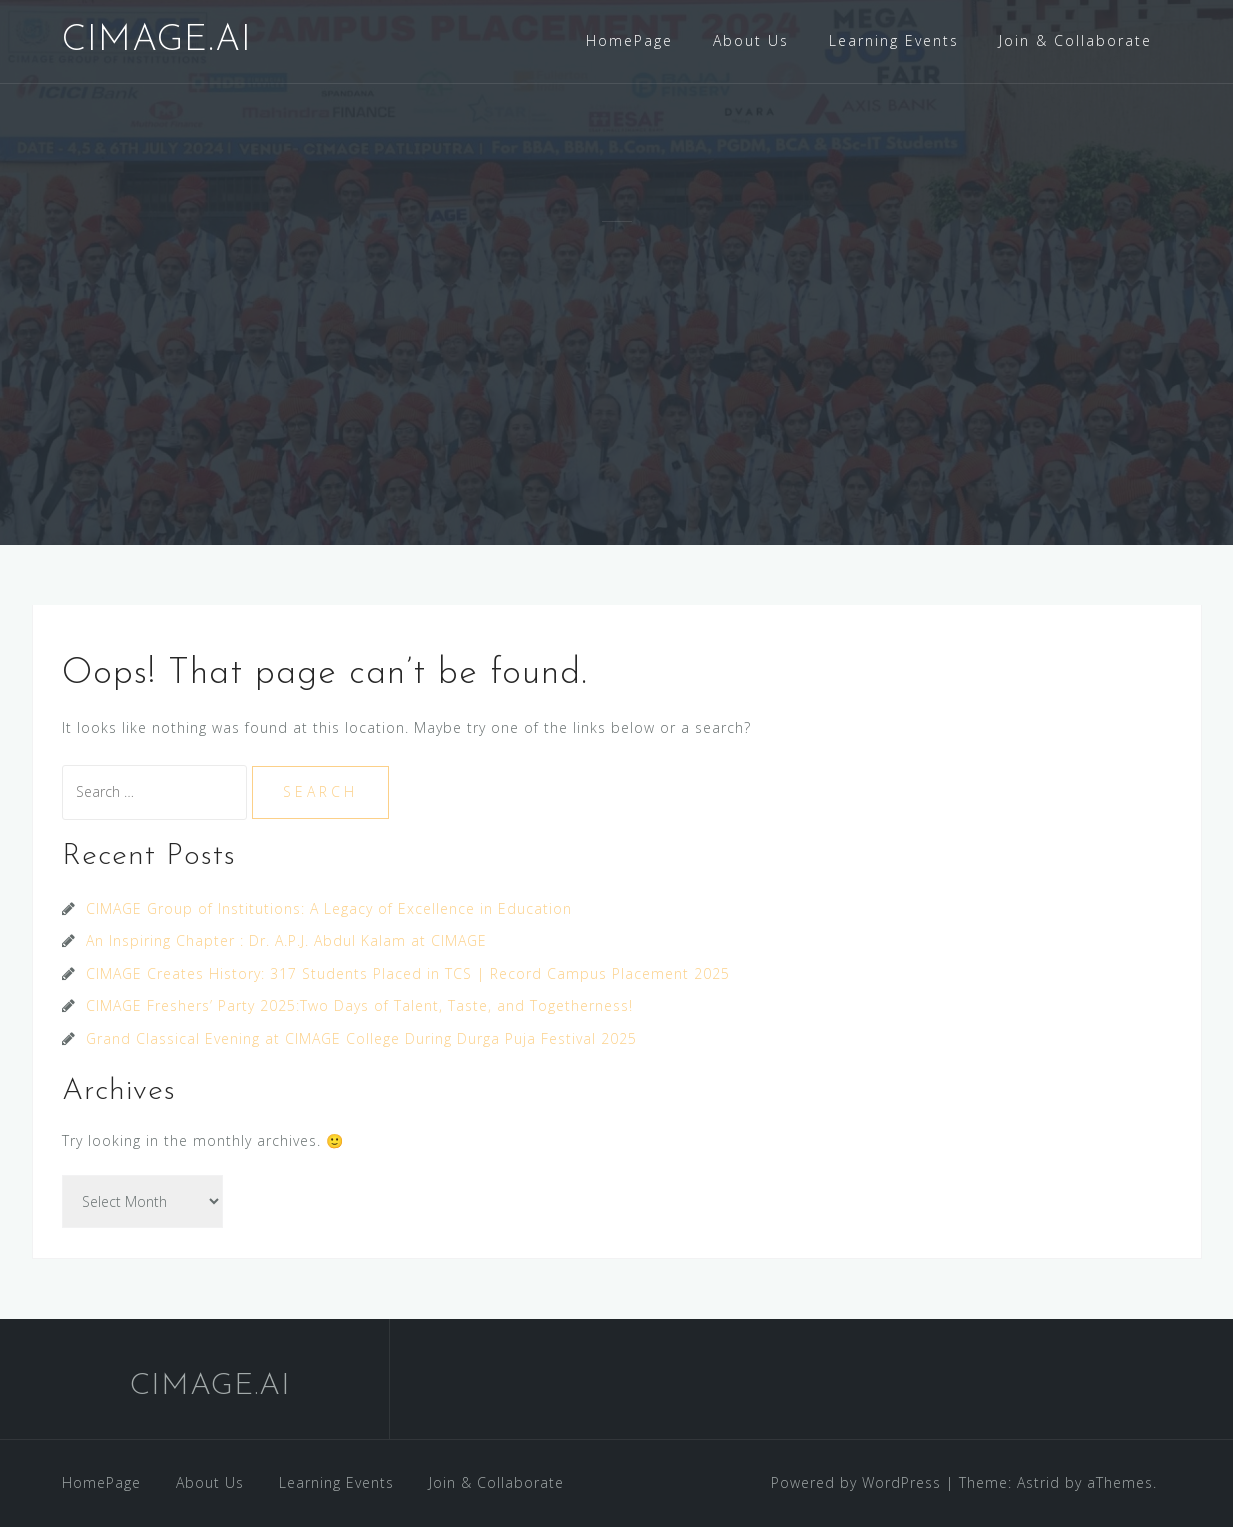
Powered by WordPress (856, 1482)
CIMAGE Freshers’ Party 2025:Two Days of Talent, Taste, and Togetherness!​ (359, 1005)
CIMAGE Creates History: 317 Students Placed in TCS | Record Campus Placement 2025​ (408, 973)
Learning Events (894, 40)
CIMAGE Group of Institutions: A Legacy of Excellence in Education (329, 908)
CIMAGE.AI (157, 41)
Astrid (1038, 1482)
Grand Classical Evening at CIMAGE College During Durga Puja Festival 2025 (361, 1038)
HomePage (629, 40)
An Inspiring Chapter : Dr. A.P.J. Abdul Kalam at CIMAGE (286, 940)
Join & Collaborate (1075, 40)
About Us (751, 40)
